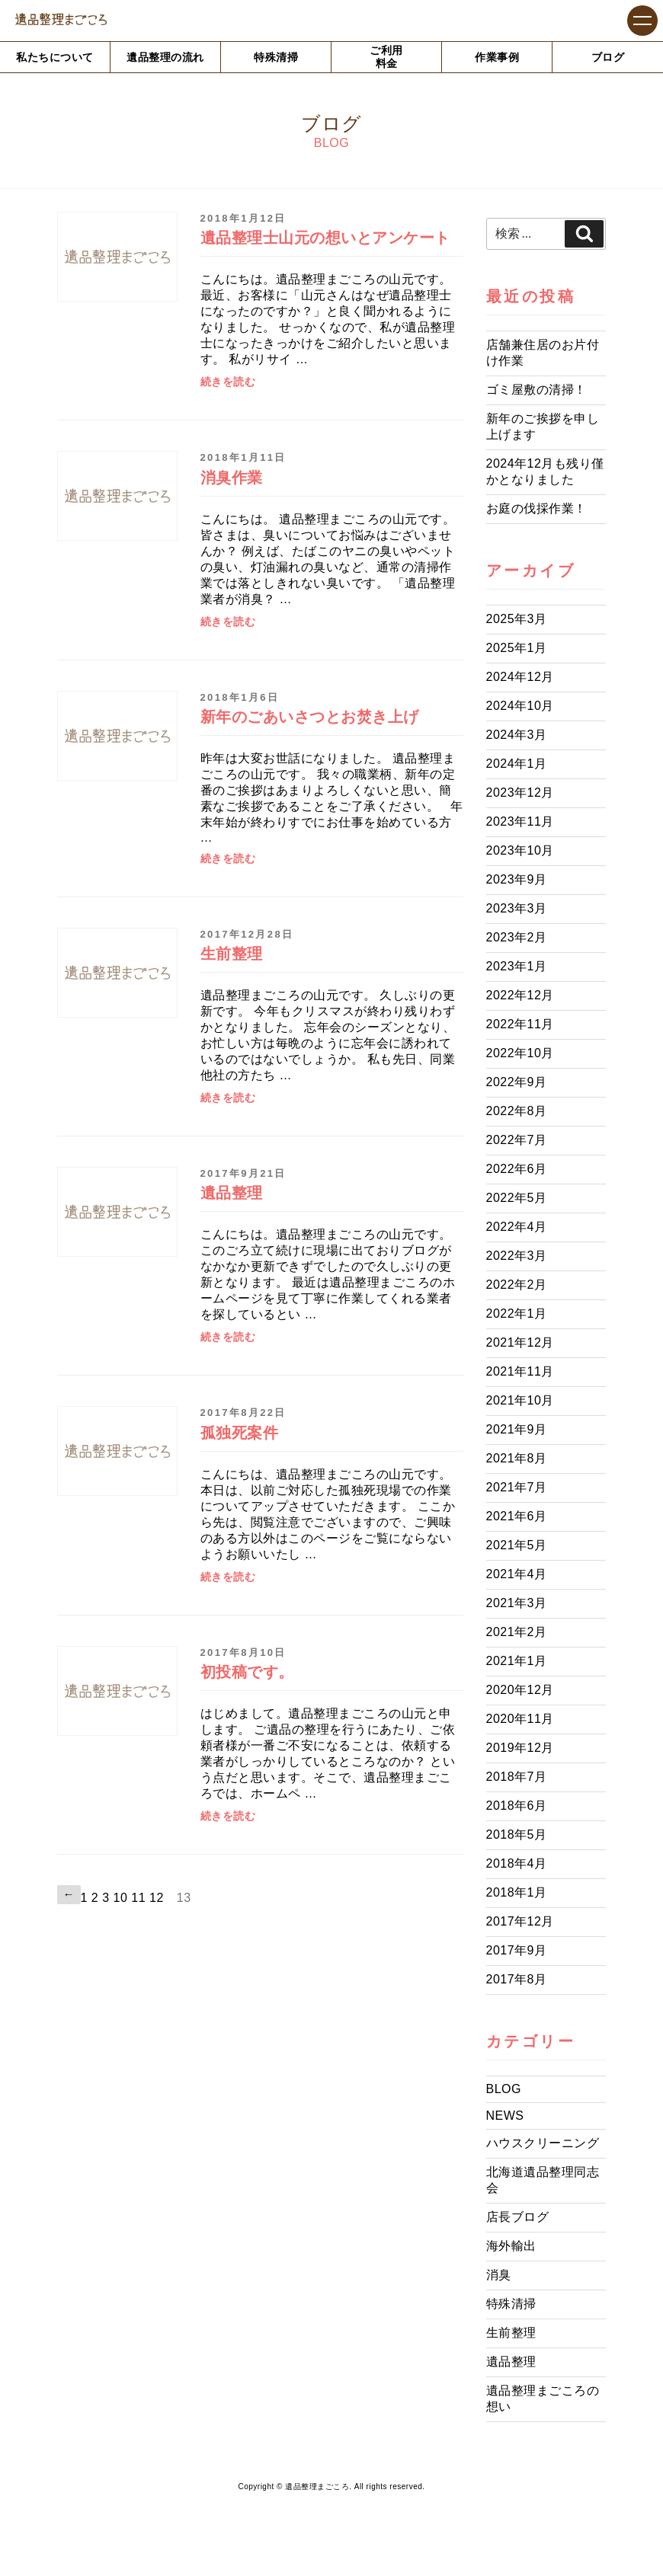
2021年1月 (516, 1660)
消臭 (498, 2274)
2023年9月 (516, 879)
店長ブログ (517, 2216)
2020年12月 (520, 1689)
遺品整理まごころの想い (543, 2398)
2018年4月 (516, 1863)
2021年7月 (516, 1487)
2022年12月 (520, 995)
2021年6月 (516, 1516)
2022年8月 (516, 1110)
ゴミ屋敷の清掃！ (536, 389)
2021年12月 (520, 1342)
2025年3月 (516, 618)
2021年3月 (516, 1602)
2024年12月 (520, 676)
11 (138, 1897)
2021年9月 (516, 1429)
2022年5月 (516, 1197)
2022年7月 (516, 1139)
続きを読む (228, 382)
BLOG (503, 2088)
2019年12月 (520, 1747)
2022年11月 (520, 1024)
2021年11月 (520, 1371)
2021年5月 (516, 1545)
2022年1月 (516, 1313)
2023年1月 (516, 966)
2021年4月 (516, 1574)
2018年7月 (516, 1776)
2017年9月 (516, 1950)
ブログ (608, 57)
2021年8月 (516, 1458)
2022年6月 (516, 1168)
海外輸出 (511, 2245)
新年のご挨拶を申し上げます (543, 426)
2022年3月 (516, 1255)
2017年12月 (520, 1921)
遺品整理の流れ (165, 57)
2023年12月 (520, 792)
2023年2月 (516, 937)
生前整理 (511, 2332)
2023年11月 (520, 821)
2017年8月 (516, 1979)
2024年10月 (520, 705)
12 (156, 1897)
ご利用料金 (386, 56)
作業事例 (497, 57)
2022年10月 (520, 1053)
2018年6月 (516, 1805)
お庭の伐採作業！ (536, 508)
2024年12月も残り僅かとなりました (545, 471)
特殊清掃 (276, 57)
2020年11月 (520, 1718)
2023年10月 (520, 850)
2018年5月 (516, 1834)
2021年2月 (516, 1631)
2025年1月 (516, 647)
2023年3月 (516, 908)
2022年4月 (516, 1226)
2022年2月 (516, 1284)
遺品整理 (511, 2361)
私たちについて (55, 57)
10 (121, 1897)
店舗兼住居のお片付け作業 (543, 352)
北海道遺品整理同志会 (543, 2179)
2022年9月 (516, 1081)
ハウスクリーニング (543, 2143)
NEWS (505, 2115)
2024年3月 (516, 734)
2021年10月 (520, 1400)
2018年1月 (516, 1892)
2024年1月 (516, 763)
